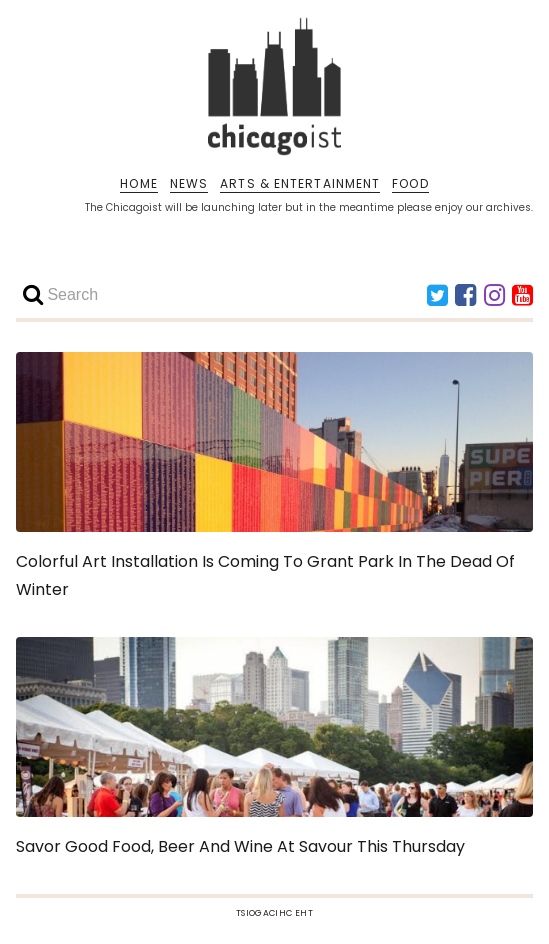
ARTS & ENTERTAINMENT (300, 184)
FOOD (410, 184)
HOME (138, 184)
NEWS (189, 184)
